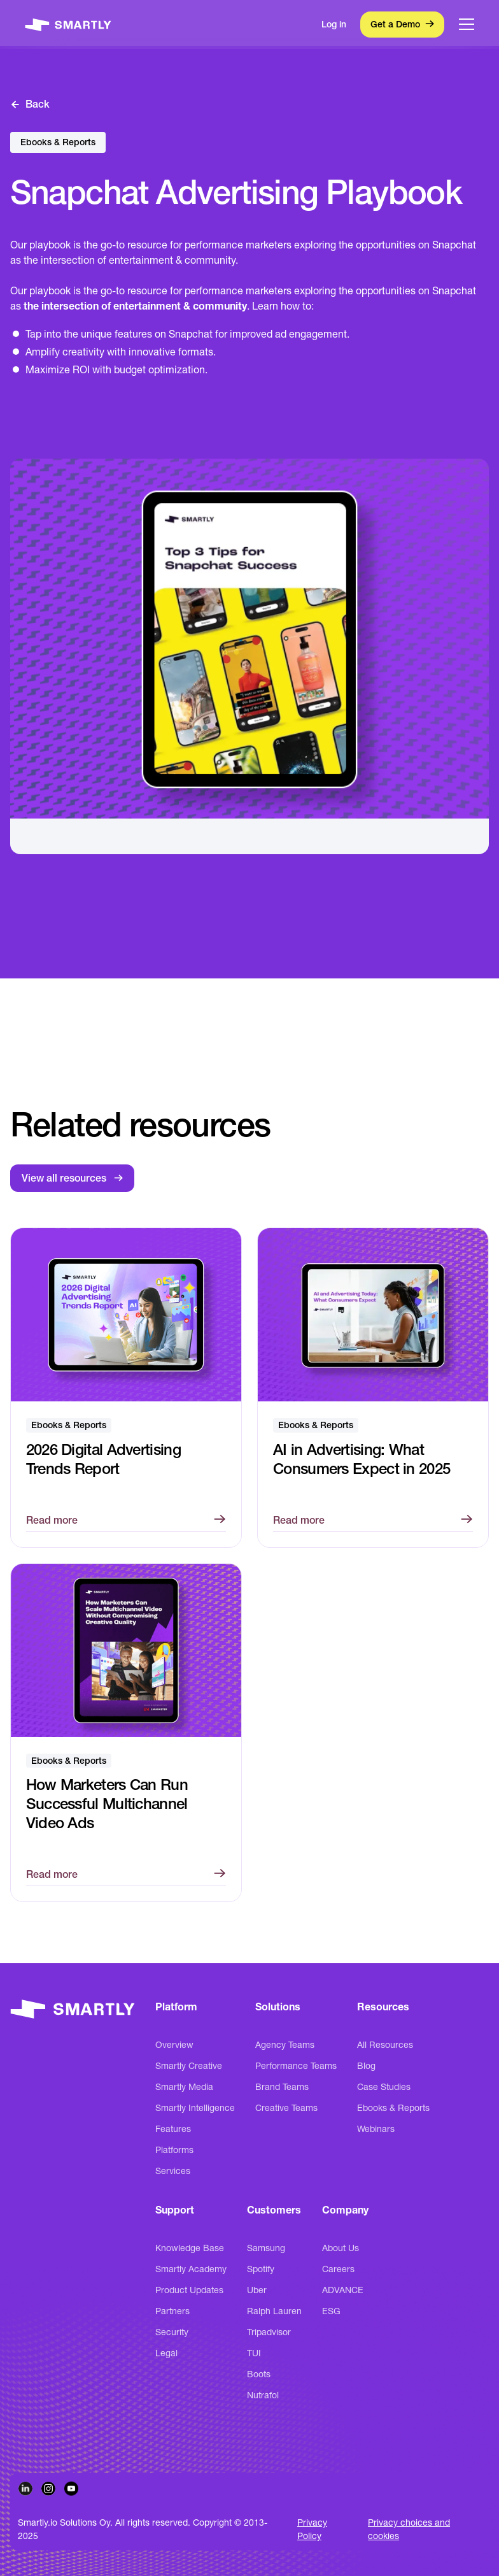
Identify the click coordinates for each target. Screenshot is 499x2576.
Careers (338, 2269)
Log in (333, 24)
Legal (166, 2353)
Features (173, 2129)
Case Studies (384, 2087)
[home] (68, 24)
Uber (257, 2290)
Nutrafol (263, 2395)
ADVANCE (342, 2290)
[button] (466, 24)
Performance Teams (296, 2066)
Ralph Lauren (274, 2311)
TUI (254, 2353)
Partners (172, 2311)
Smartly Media (184, 2087)
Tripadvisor (269, 2332)
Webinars (376, 2129)
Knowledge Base (189, 2248)
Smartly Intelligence (195, 2108)
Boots (259, 2374)
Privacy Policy (312, 2529)
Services (172, 2171)
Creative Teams (286, 2108)
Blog (366, 2066)
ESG (331, 2311)
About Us (340, 2248)
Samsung (266, 2248)
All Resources (385, 2044)
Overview (174, 2044)
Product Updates (189, 2290)
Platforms (174, 2150)
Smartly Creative (188, 2066)
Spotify (260, 2269)
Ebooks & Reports (393, 2108)
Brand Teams (282, 2087)
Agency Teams (284, 2044)
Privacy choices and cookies (409, 2529)
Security (171, 2332)
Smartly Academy (191, 2269)
